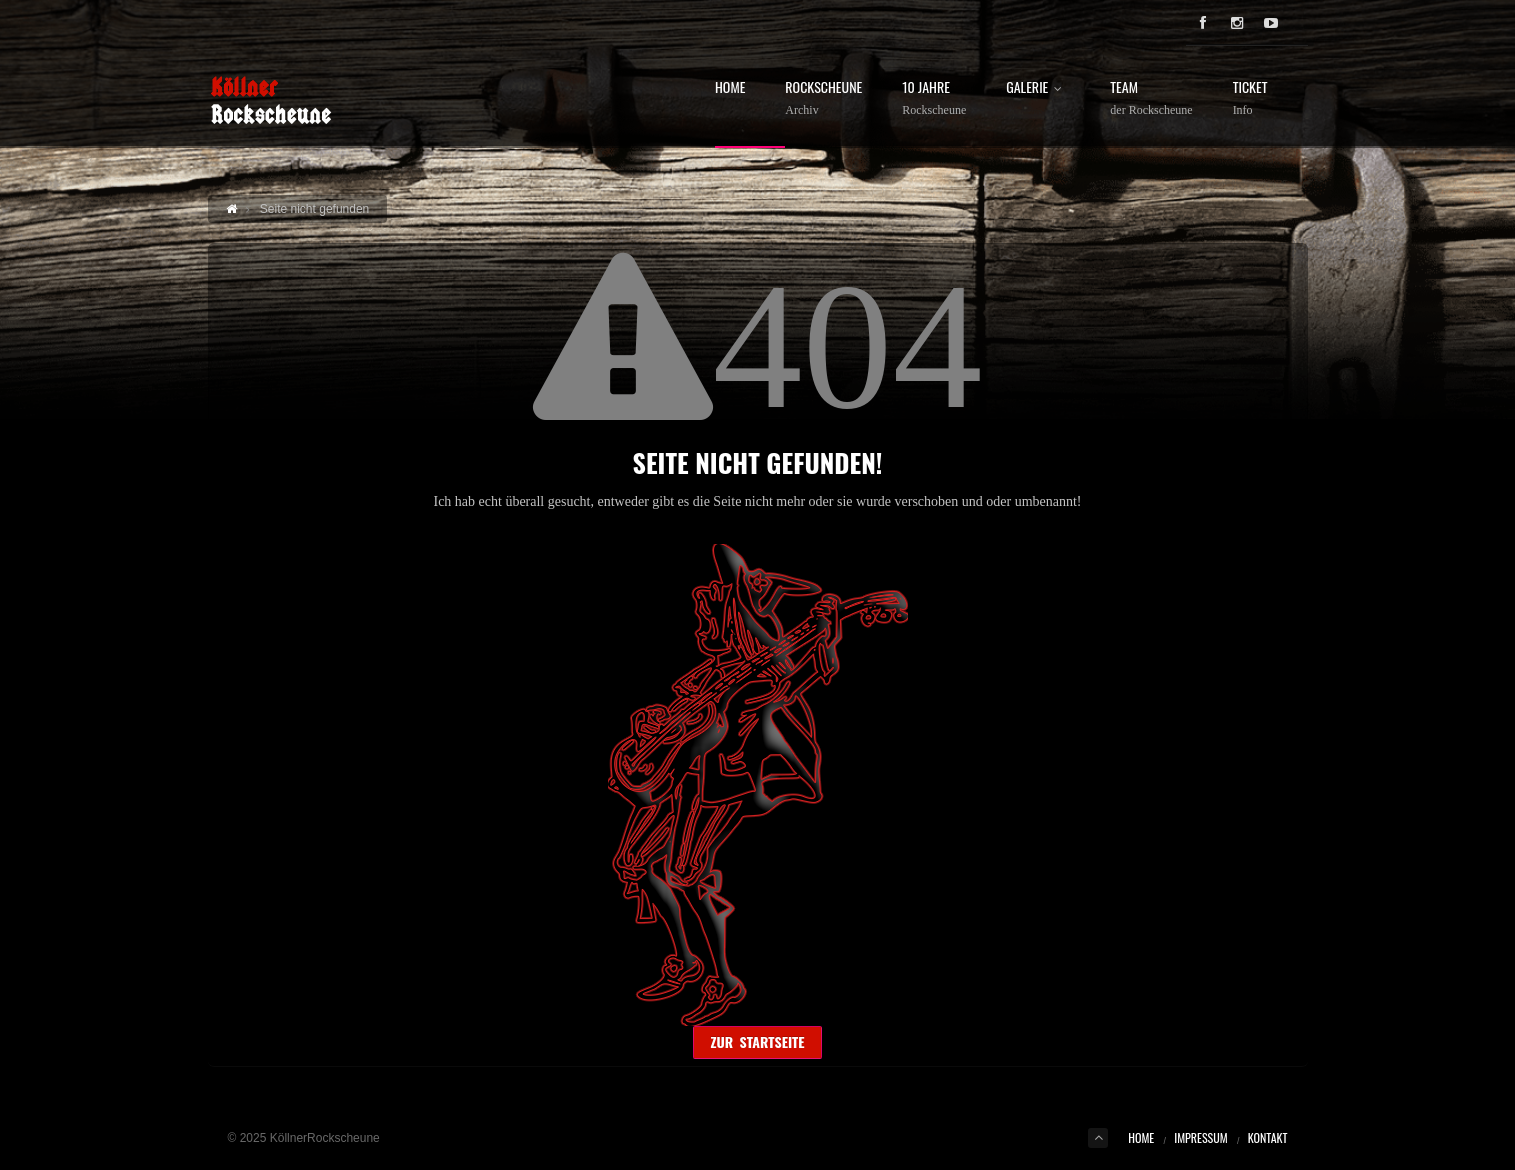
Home (730, 88)
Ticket (1250, 98)
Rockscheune (823, 98)
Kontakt (1268, 1137)
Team (1151, 98)
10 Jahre (934, 98)
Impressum (1200, 1137)
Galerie (1038, 88)
